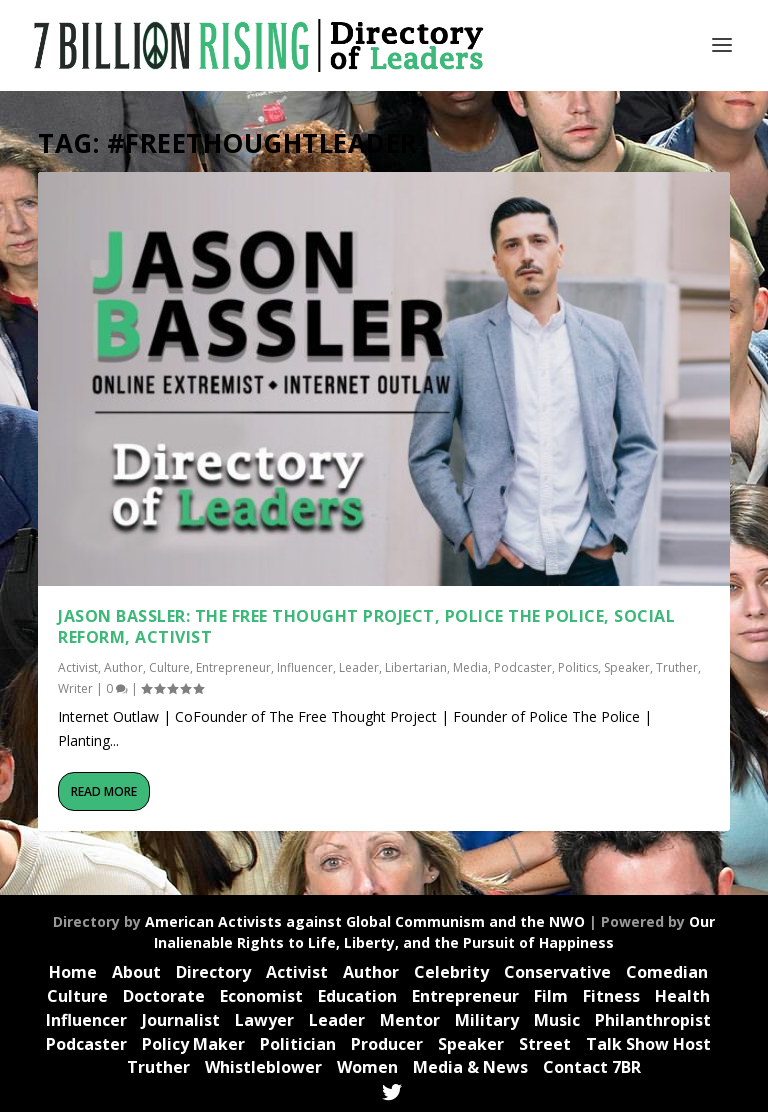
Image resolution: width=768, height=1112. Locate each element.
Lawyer (264, 1020)
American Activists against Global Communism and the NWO (365, 921)
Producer (387, 1044)
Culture (169, 664)
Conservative (557, 972)
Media (470, 664)
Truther (677, 664)
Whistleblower (263, 1067)
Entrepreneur (233, 664)
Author (123, 664)
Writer (75, 686)
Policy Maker (193, 1044)
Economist (261, 996)
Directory (213, 972)
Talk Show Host (648, 1044)
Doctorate (164, 996)
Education (357, 996)
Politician (298, 1044)
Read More (104, 789)
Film (551, 996)
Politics (578, 664)
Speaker (627, 664)
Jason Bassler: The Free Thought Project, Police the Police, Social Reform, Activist (366, 624)
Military (487, 1020)
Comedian (667, 972)
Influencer (305, 664)
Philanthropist (653, 1020)
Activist (78, 664)
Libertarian (416, 664)
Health (682, 996)
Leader (359, 664)
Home (73, 972)
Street (545, 1044)
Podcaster (523, 664)
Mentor (410, 1020)
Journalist (181, 1020)
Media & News (470, 1067)
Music (557, 1020)
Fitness (611, 996)
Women (367, 1067)
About (136, 972)
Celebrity (451, 972)
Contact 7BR (592, 1067)
